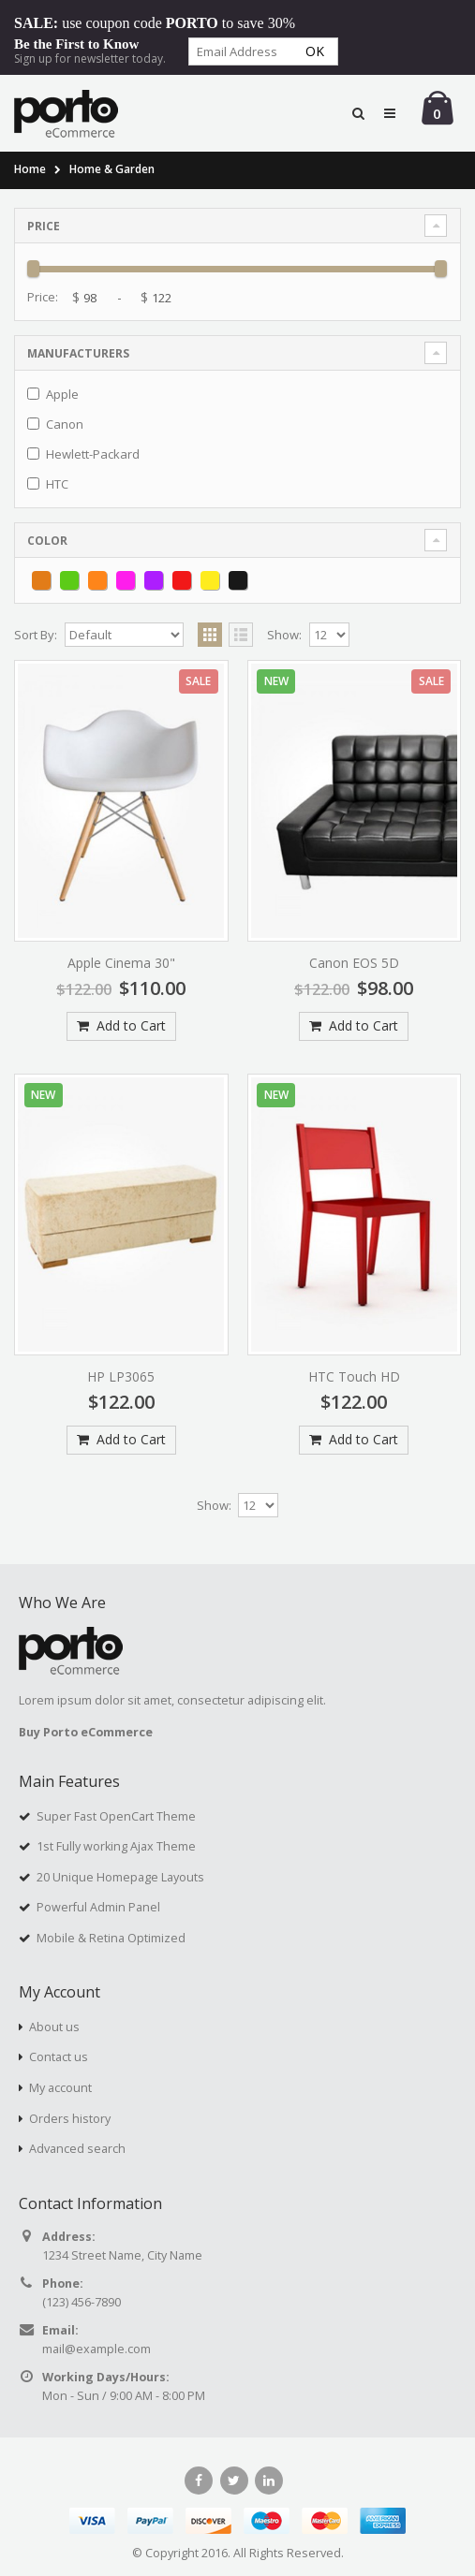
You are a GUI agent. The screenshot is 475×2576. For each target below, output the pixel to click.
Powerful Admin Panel (98, 1907)
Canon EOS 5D (354, 963)
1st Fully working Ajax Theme (116, 1846)
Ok (314, 51)
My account (60, 2088)
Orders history (70, 2119)
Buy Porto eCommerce (86, 1732)
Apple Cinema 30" (121, 963)
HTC (57, 484)
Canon (64, 424)
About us (54, 2027)
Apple (62, 394)
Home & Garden (112, 169)
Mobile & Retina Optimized (111, 1938)
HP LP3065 (121, 1376)
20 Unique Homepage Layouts (120, 1877)
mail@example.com (96, 2349)
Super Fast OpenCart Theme (116, 1816)
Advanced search (77, 2149)
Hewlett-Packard (93, 454)
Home (30, 169)
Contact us (58, 2057)
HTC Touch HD (354, 1376)
